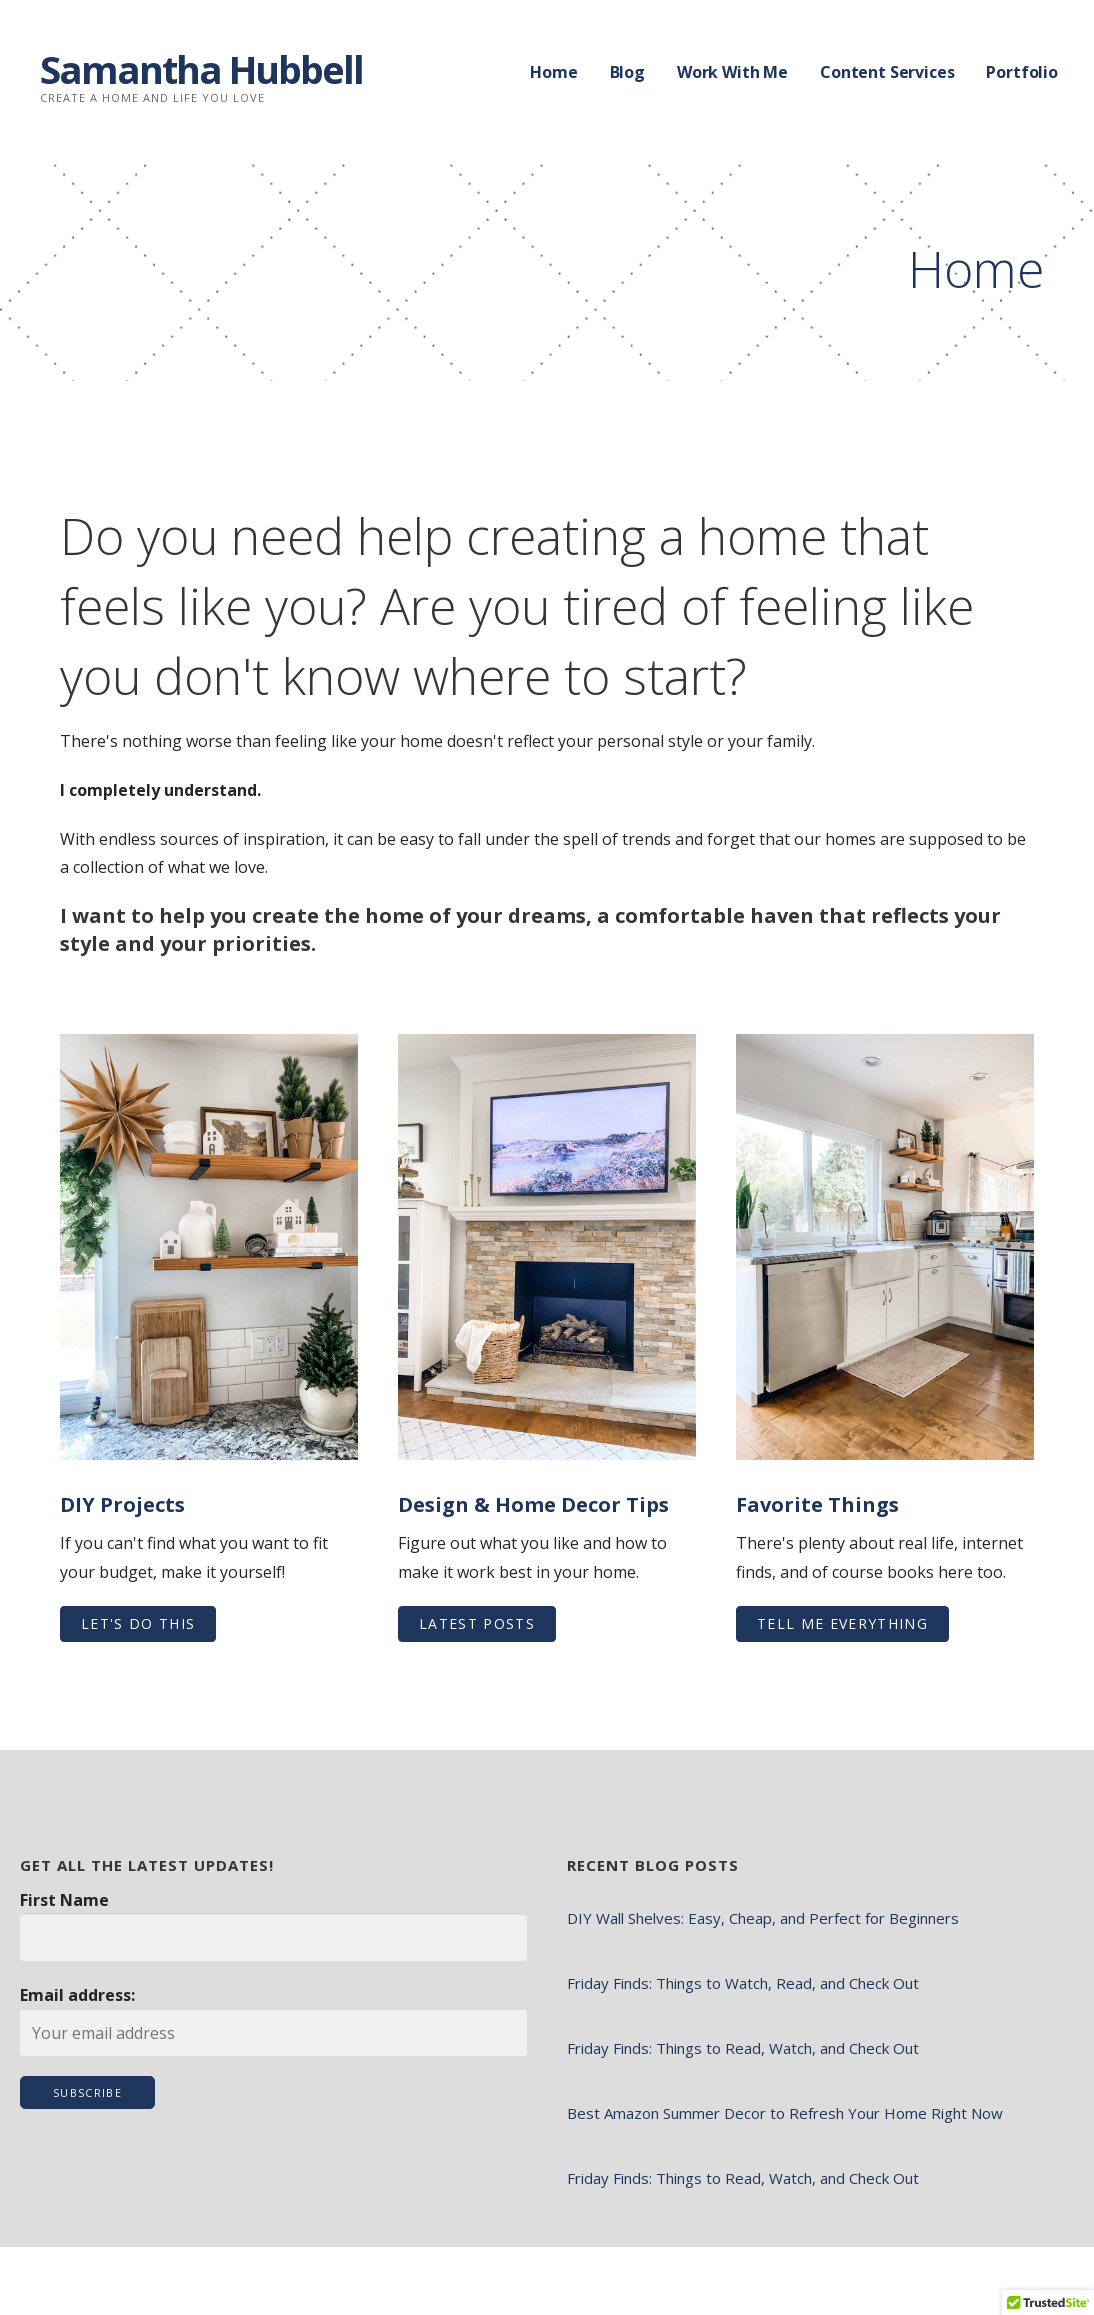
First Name (64, 1900)
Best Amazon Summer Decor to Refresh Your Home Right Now (785, 2113)
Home (553, 72)
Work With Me (732, 72)
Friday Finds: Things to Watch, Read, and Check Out (743, 1983)
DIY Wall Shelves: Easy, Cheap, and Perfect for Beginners (763, 1918)
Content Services (887, 72)
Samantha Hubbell (201, 69)
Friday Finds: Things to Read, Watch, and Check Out (743, 2048)
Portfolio (1022, 72)
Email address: (77, 1995)
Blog (627, 72)
